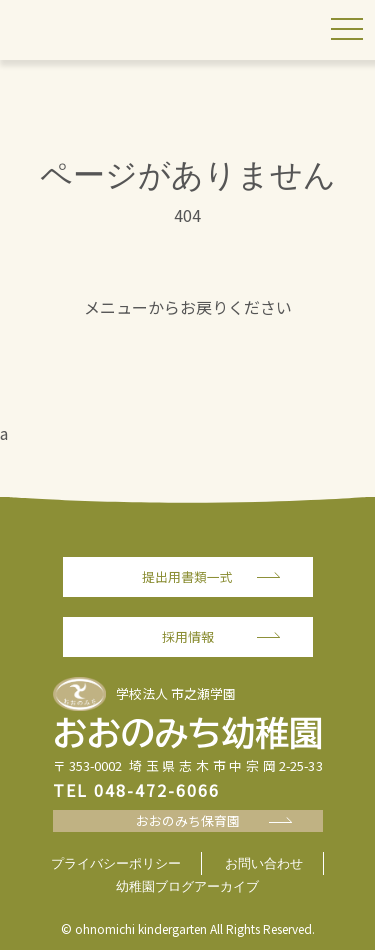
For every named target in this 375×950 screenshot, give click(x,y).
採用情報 (188, 636)
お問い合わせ (264, 863)
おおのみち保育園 (188, 820)
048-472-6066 (157, 790)
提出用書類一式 (187, 576)
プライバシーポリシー (116, 863)
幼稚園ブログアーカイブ (187, 886)
